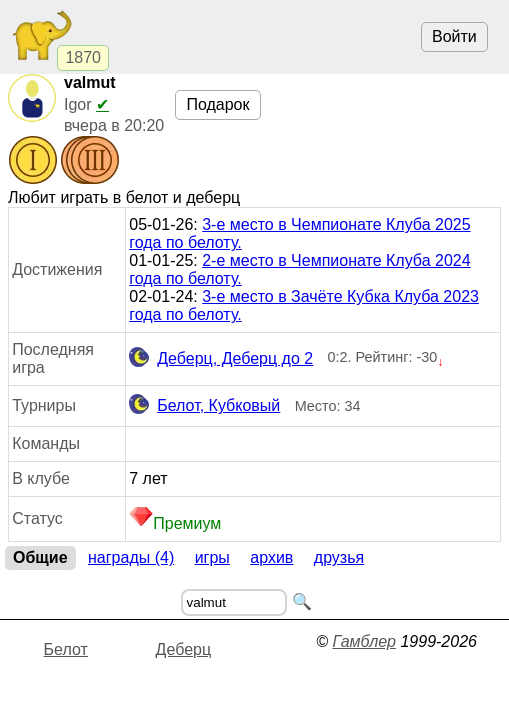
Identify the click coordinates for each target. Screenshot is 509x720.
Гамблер (364, 641)
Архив (271, 557)
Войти (454, 36)
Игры (212, 557)
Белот (66, 649)
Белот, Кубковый (204, 406)
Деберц (184, 649)
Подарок (217, 104)
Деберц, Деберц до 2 (221, 359)
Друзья (339, 557)
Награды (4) (131, 557)
